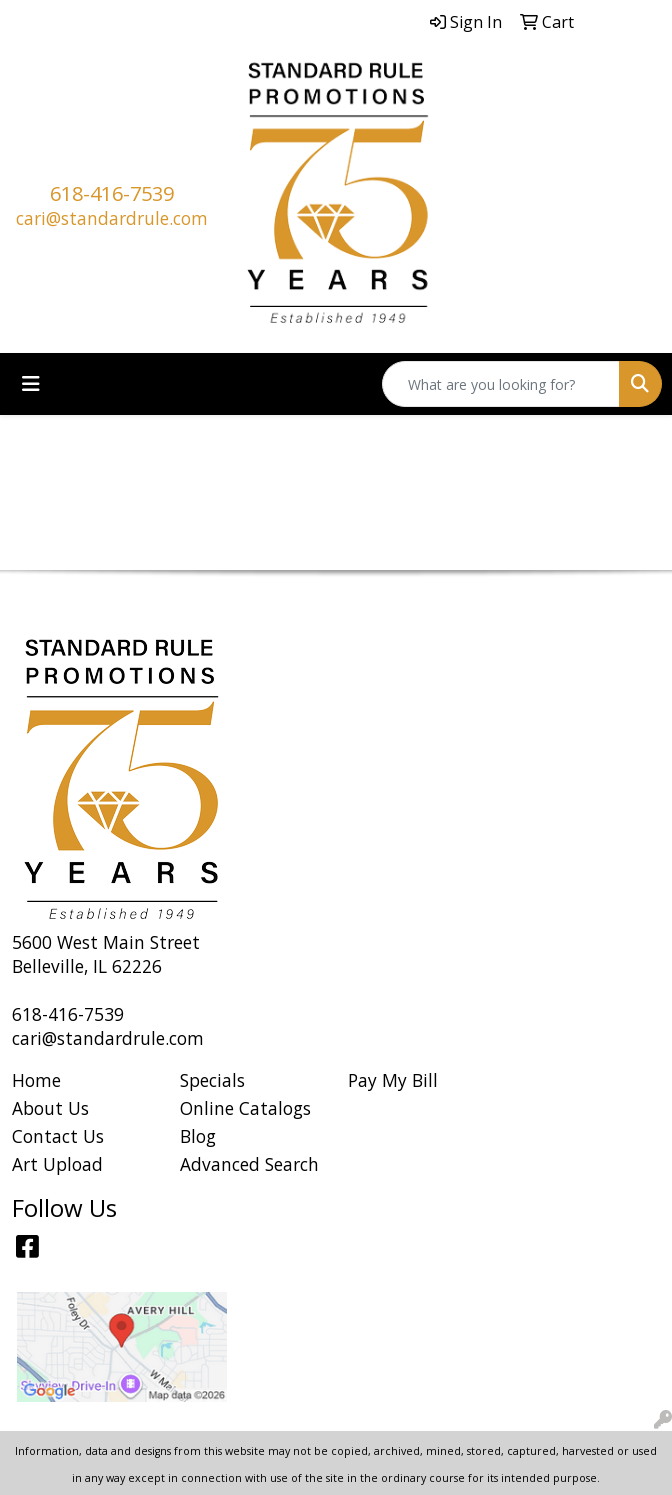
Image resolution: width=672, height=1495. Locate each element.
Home (36, 1080)
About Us (50, 1108)
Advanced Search (249, 1164)
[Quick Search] (501, 384)
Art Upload (57, 1164)
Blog (198, 1136)
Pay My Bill (393, 1080)
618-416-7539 (112, 193)
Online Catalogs (245, 1108)
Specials (212, 1080)
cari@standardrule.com (112, 218)
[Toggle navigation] (31, 384)
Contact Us (58, 1136)
